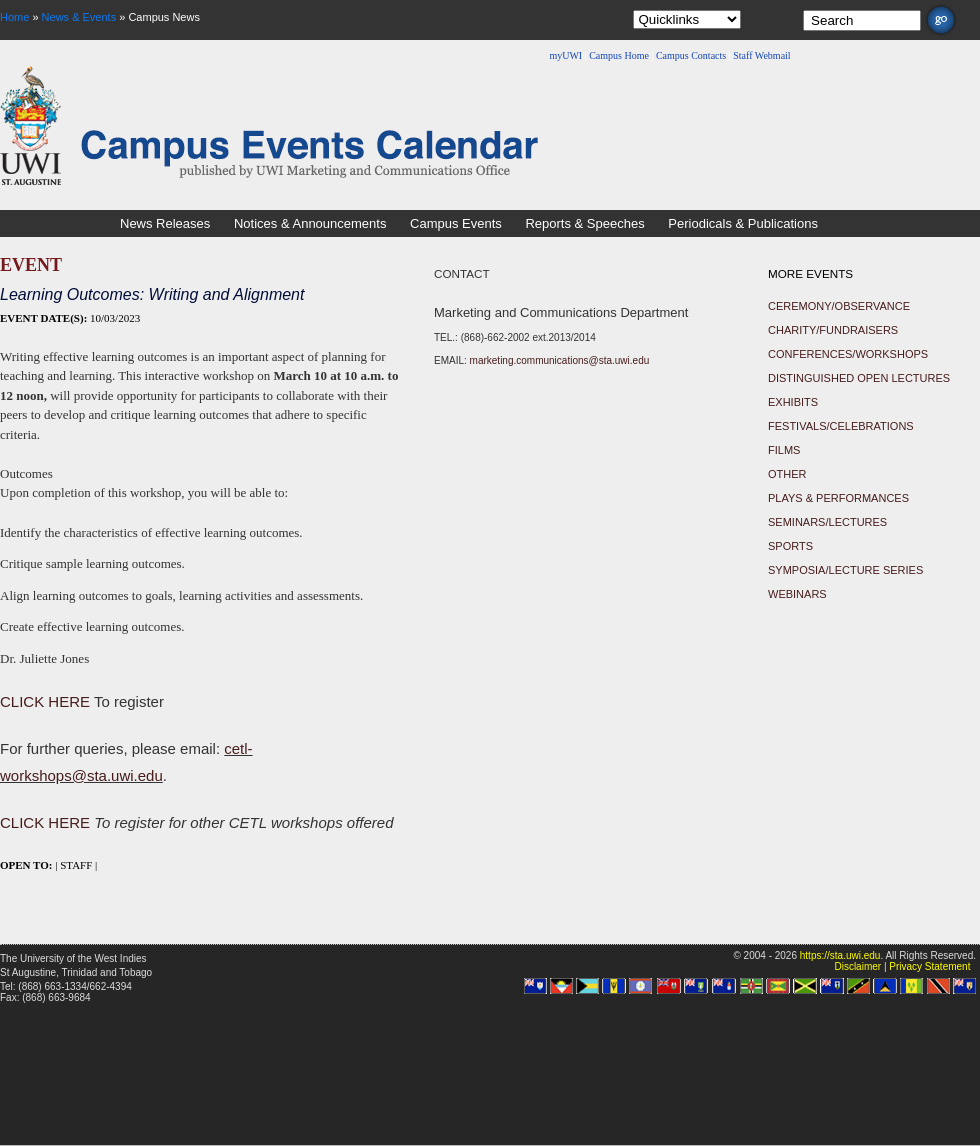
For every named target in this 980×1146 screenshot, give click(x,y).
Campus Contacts (691, 55)
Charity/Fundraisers (833, 330)
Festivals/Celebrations (841, 426)
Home (14, 17)
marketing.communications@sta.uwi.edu (560, 360)
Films (784, 450)
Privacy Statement (929, 966)
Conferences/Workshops (848, 354)
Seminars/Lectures (827, 522)
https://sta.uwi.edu (840, 955)
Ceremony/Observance (839, 306)
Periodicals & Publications (743, 223)
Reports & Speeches (584, 223)
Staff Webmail (761, 55)
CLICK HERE (45, 701)
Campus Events (456, 223)
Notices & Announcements (310, 223)
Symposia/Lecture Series (845, 570)
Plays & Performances (838, 498)
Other (787, 474)
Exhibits (793, 402)
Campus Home (619, 55)
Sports (790, 546)
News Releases (165, 223)
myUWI (565, 55)
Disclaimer (857, 966)
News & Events (79, 17)
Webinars (797, 594)
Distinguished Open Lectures (859, 378)
